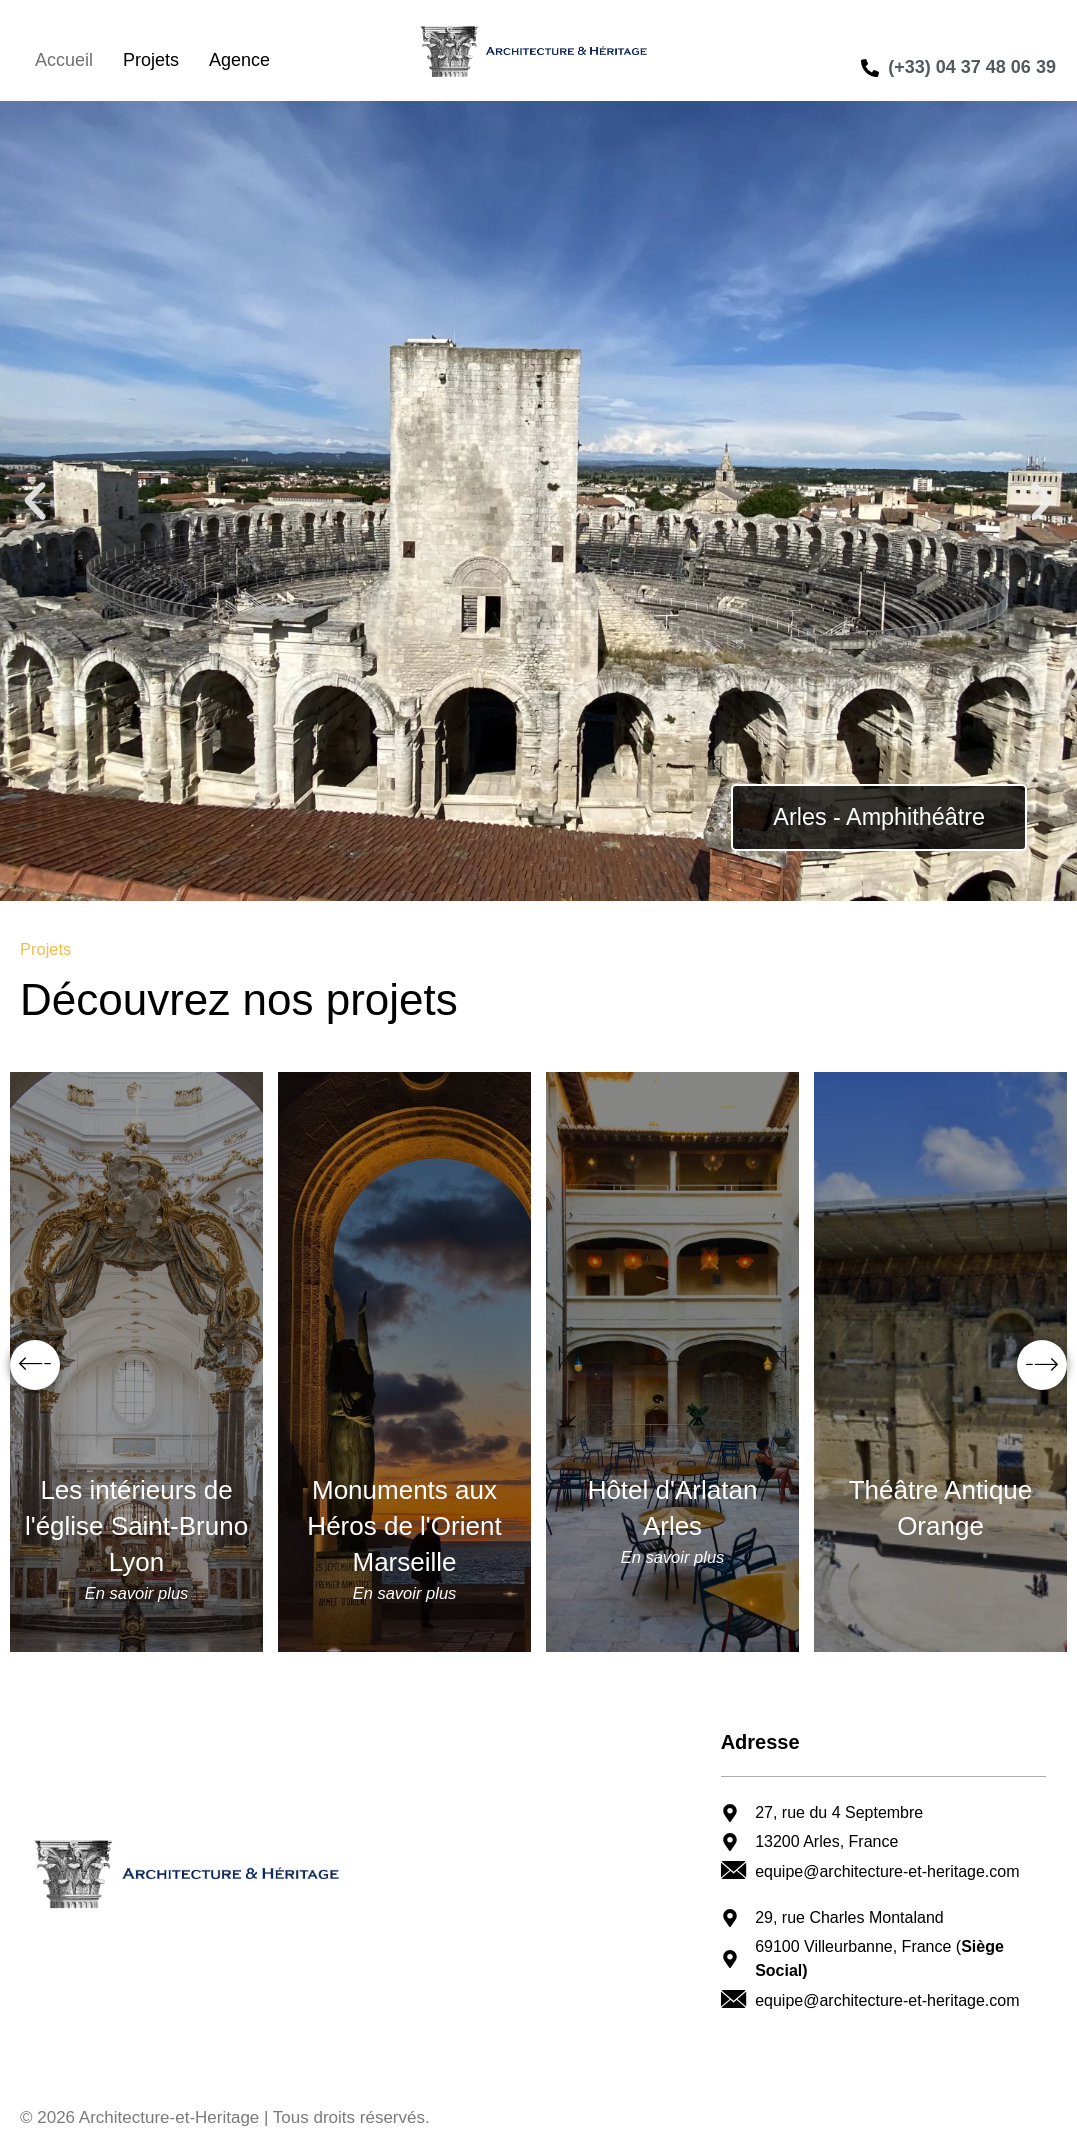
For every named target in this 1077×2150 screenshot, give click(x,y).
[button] (35, 501)
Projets (151, 60)
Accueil (64, 60)
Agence (239, 60)
